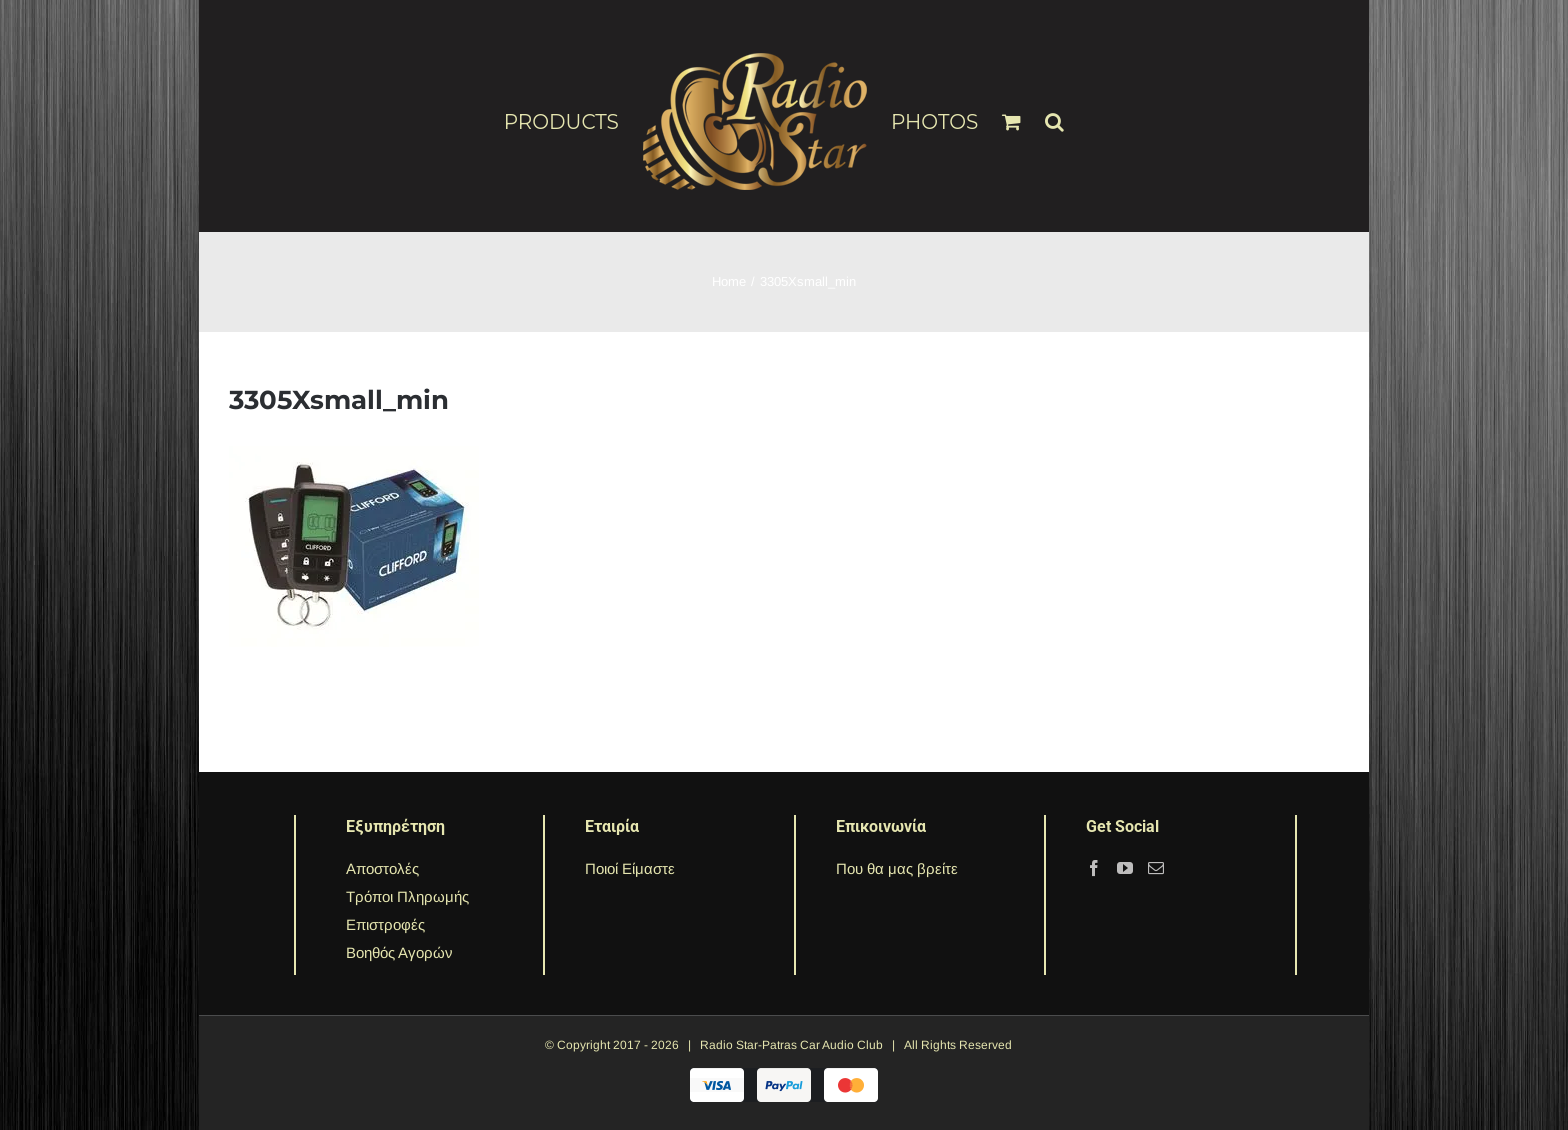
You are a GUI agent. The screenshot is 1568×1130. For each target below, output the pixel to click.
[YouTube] (1125, 868)
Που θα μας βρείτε (897, 868)
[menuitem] (573, 121)
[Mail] (1156, 868)
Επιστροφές (385, 924)
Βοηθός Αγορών (399, 952)
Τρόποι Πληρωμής (407, 896)
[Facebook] (1094, 868)
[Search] (1054, 113)
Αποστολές (382, 868)
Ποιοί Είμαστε (630, 868)
